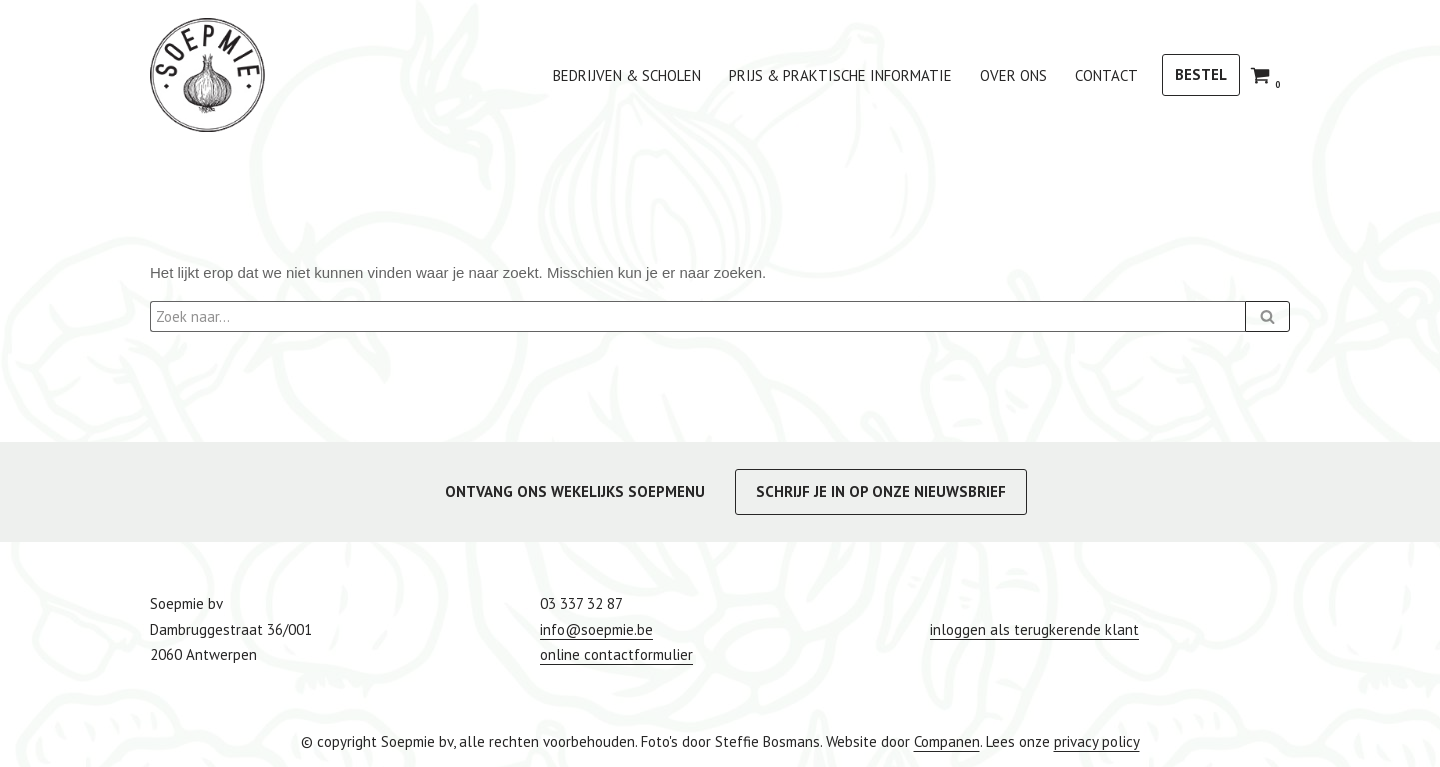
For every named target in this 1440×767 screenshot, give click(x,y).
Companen (947, 741)
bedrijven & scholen (627, 75)
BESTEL (1201, 74)
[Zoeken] (697, 316)
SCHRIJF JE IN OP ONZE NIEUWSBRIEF (881, 491)
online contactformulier (616, 654)
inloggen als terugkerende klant (1034, 629)
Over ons (1013, 75)
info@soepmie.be (596, 629)
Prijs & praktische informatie (840, 75)
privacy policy (1097, 741)
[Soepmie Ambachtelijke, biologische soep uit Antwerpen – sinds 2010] (207, 75)
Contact (1106, 75)
